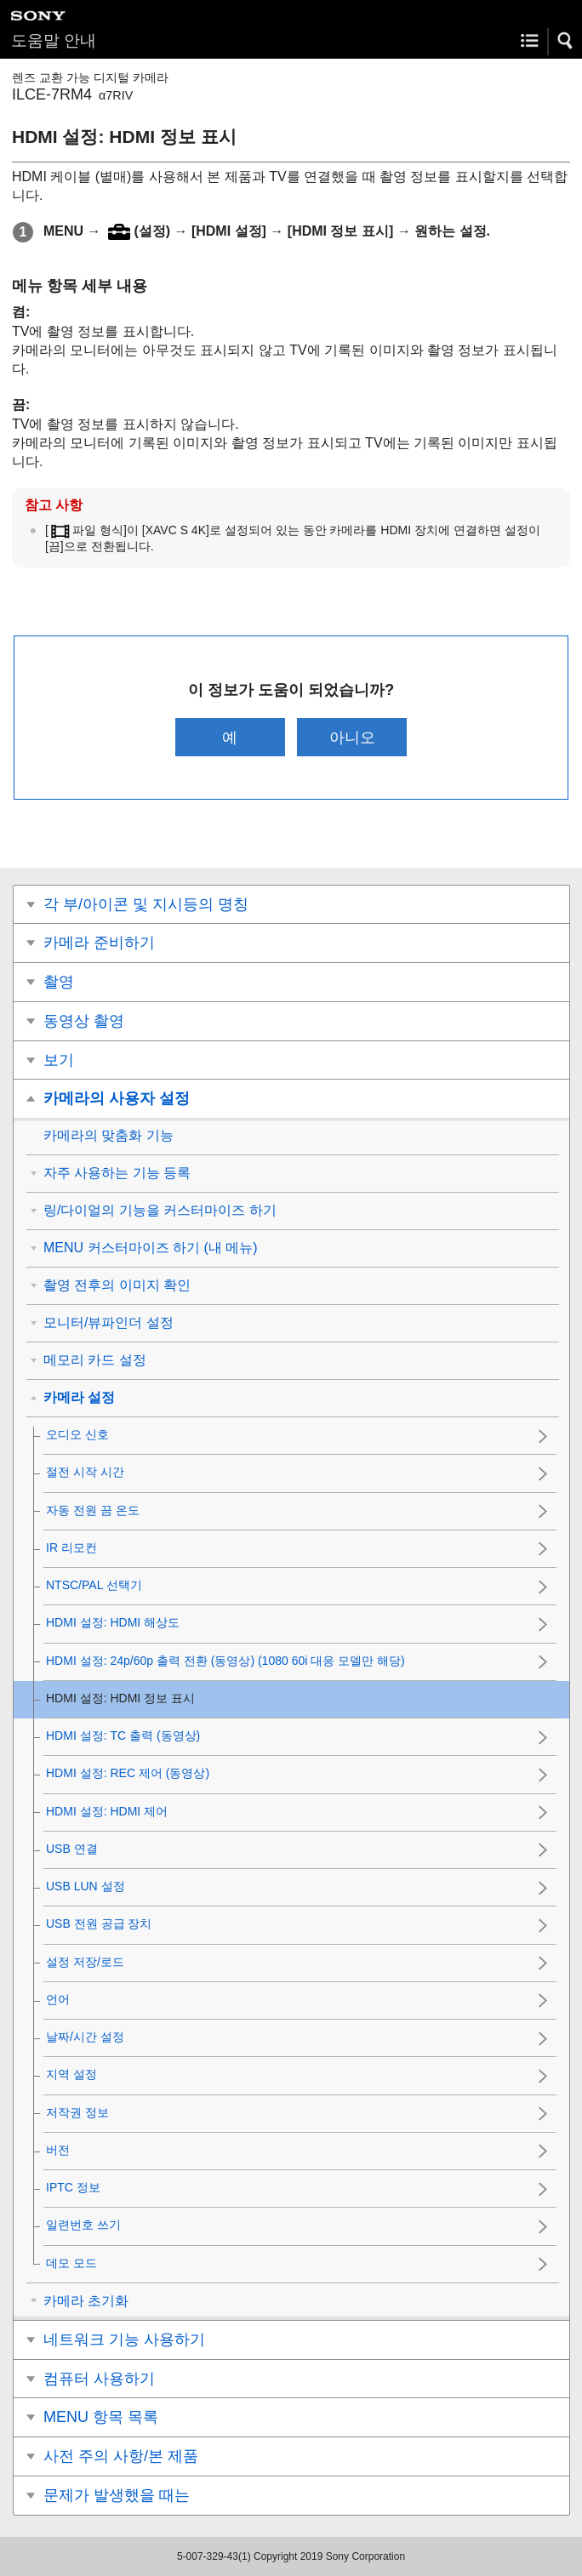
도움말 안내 (53, 40)
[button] (566, 41)
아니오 (352, 737)
